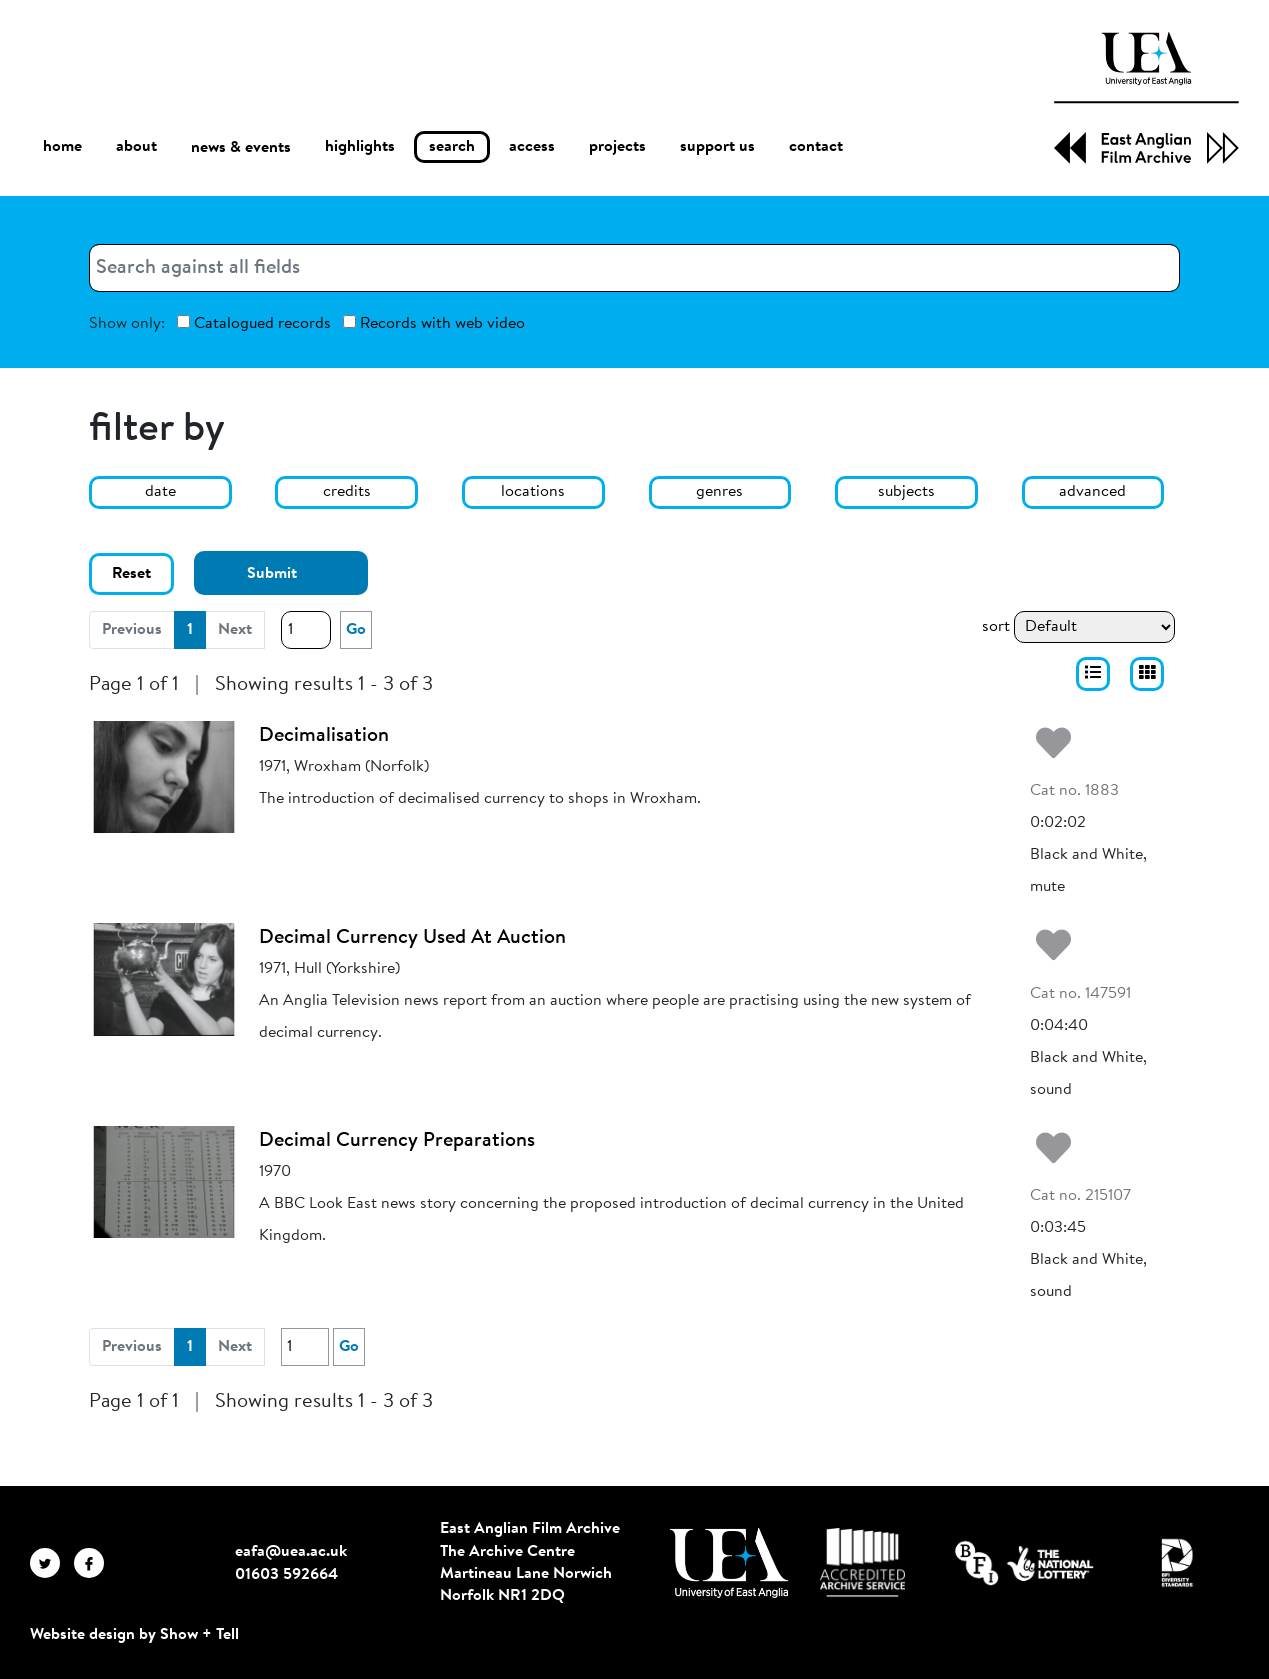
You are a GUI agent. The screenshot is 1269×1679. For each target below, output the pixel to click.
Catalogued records (254, 323)
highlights (360, 147)
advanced (1092, 492)
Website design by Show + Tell (134, 1635)
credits (347, 492)
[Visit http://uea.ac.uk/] (728, 1563)
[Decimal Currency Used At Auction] (164, 979)
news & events (241, 147)
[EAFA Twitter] (52, 1562)
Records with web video (434, 323)
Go (356, 630)
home (62, 146)
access (532, 147)
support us (717, 147)
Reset (131, 574)
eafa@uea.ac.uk (291, 1552)
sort (996, 627)
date (160, 492)
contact (816, 147)
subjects (906, 492)
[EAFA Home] (1146, 98)
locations (533, 492)
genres (719, 492)
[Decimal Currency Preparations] (164, 1182)
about (136, 147)
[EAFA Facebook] (94, 1562)
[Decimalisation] (164, 777)
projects (617, 147)
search (452, 147)
